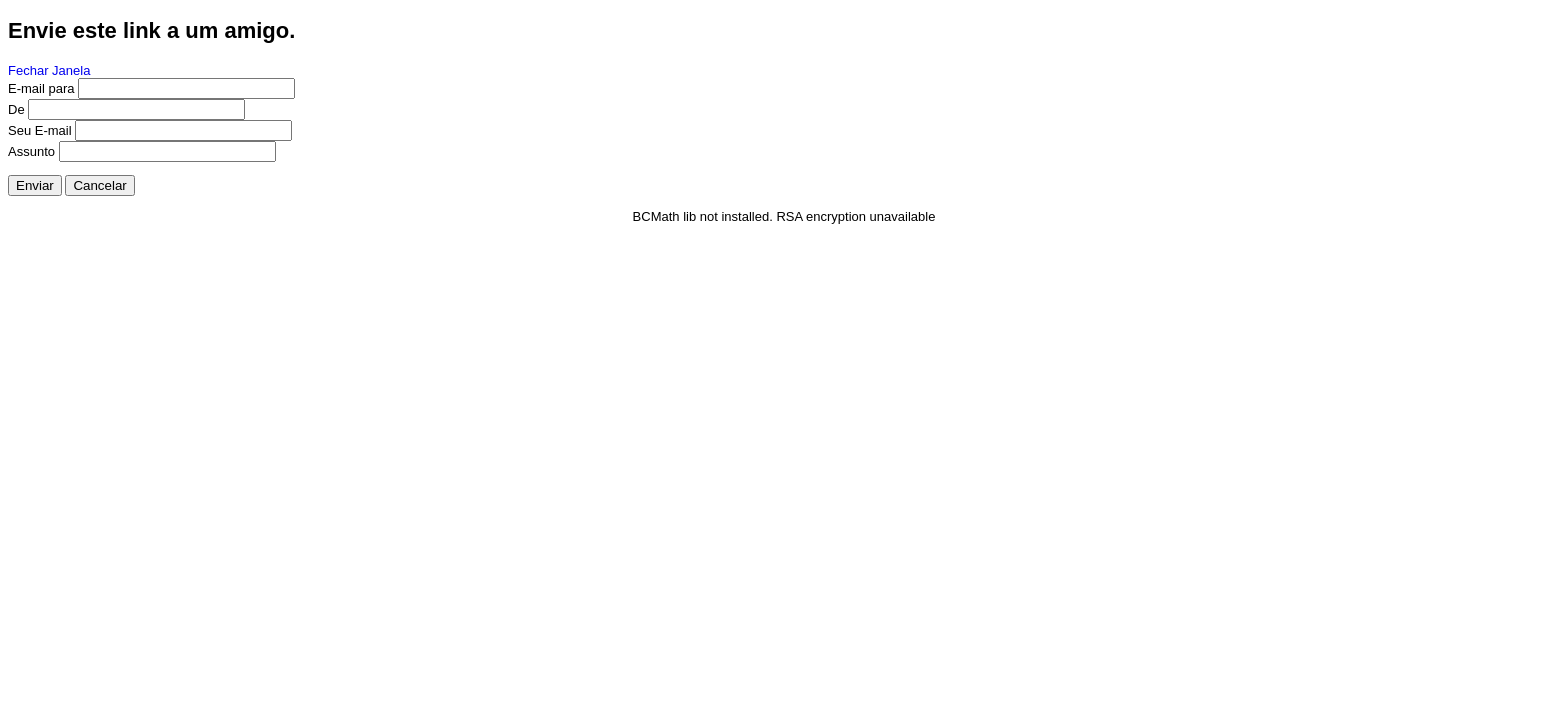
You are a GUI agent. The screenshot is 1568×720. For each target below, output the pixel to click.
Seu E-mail (40, 130)
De (16, 109)
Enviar (35, 185)
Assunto (31, 151)
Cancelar (99, 185)
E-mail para (41, 88)
